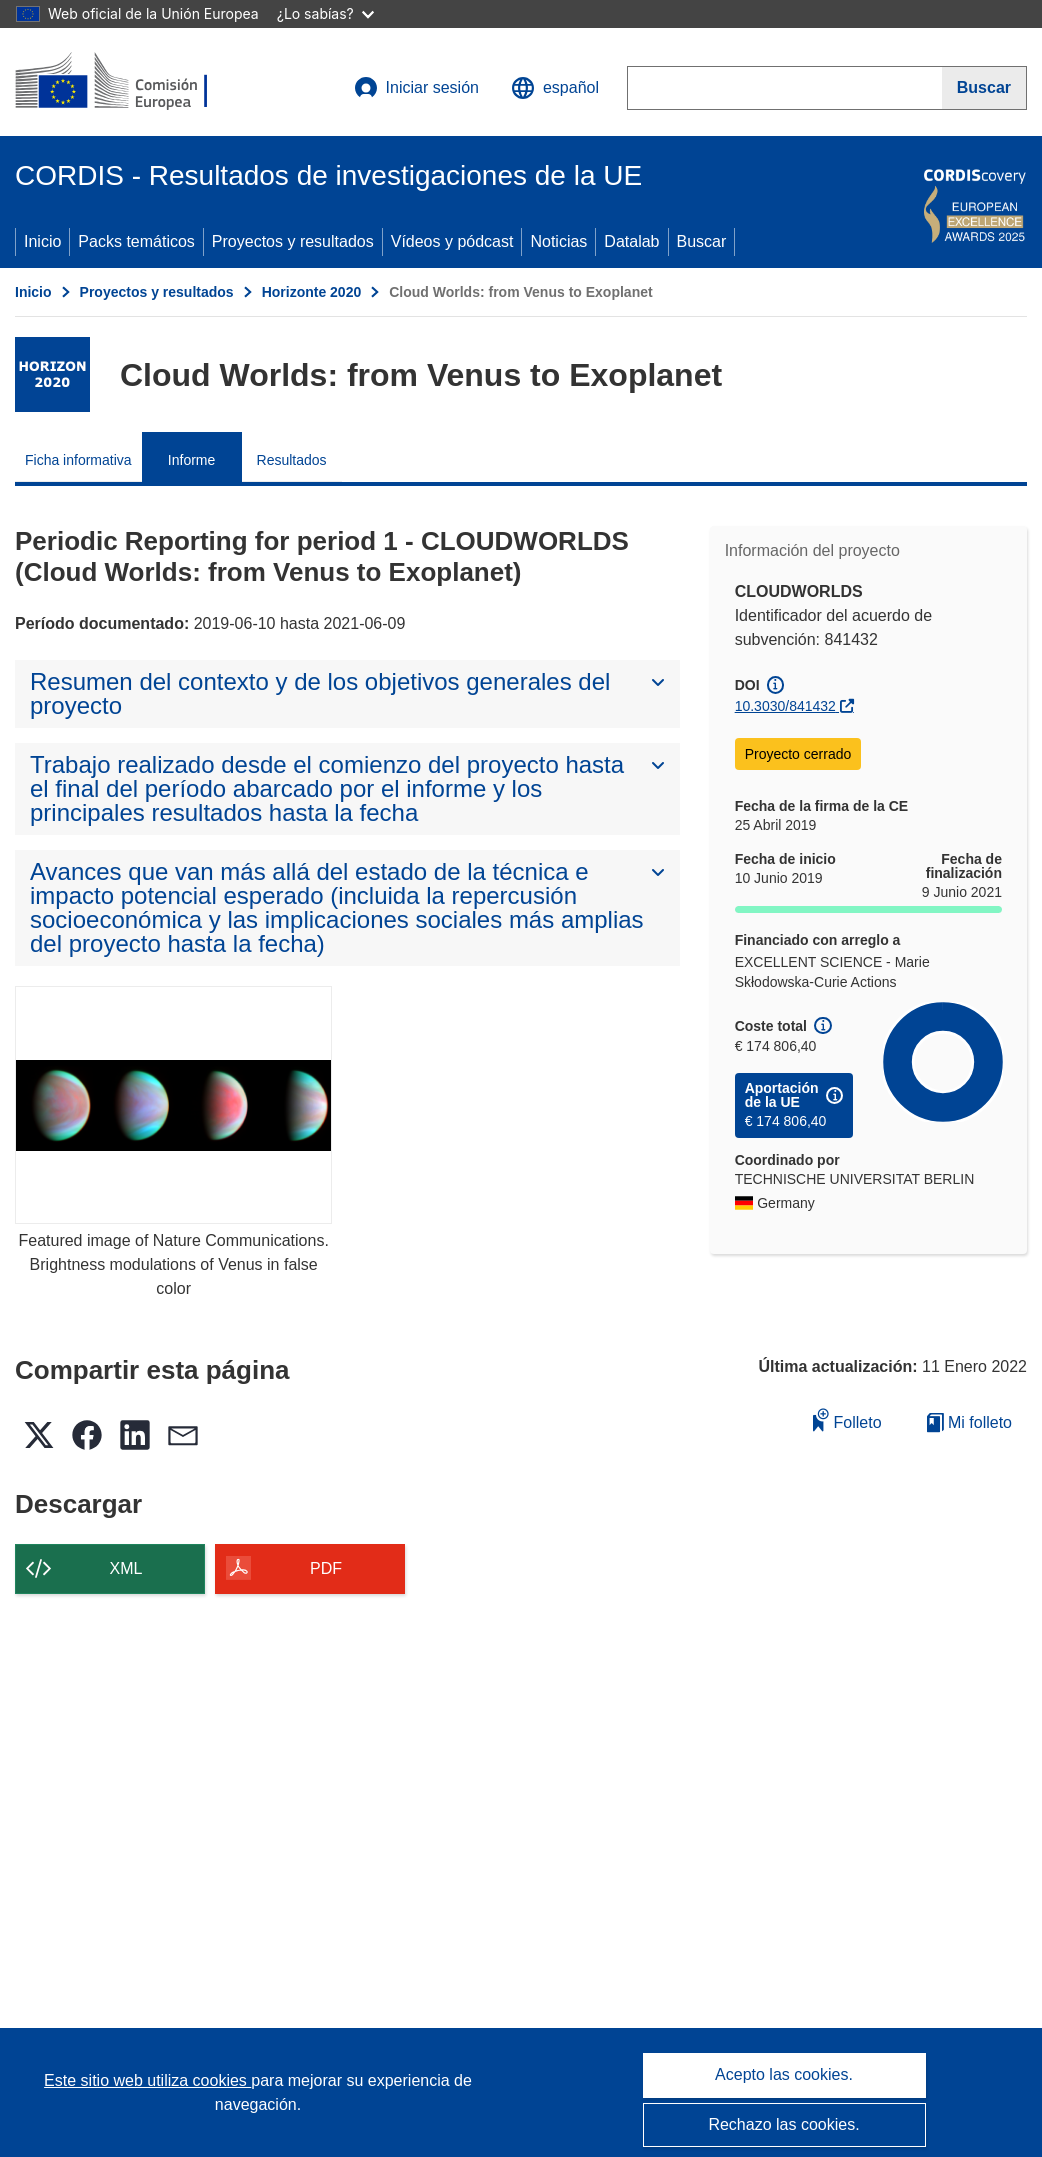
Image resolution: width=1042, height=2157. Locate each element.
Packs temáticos (136, 241)
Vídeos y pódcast (452, 241)
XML (126, 1568)
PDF (326, 1568)
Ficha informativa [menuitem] (78, 460)
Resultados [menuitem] (292, 460)
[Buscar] (984, 88)
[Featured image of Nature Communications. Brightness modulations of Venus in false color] (173, 1105)
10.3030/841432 (785, 706)
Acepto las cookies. (784, 2074)
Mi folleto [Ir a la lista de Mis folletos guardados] (969, 1422)
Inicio (42, 241)
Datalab (631, 241)
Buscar (702, 241)
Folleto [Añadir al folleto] (847, 1419)
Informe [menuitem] (191, 460)
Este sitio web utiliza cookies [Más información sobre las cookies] (147, 2080)
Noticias (558, 241)
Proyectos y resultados (293, 241)
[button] (555, 88)
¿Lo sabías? (325, 13)
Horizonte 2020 (312, 292)
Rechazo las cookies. (783, 2124)
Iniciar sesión (416, 88)
